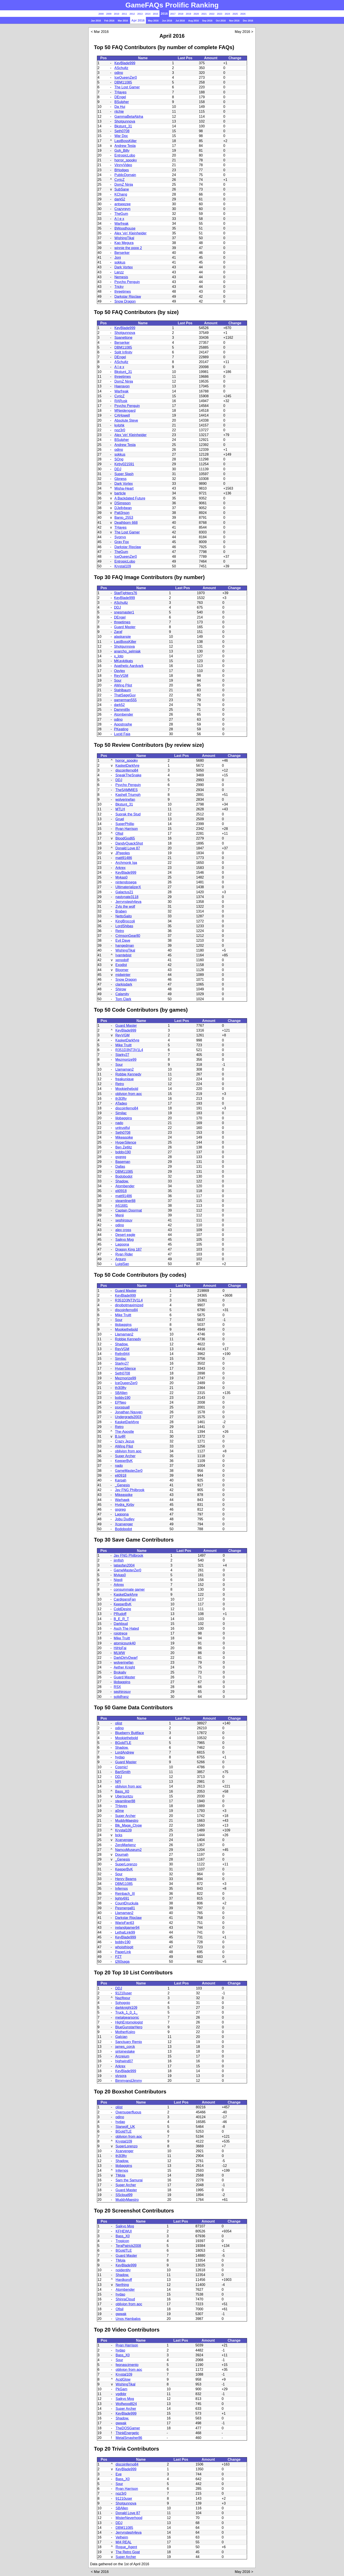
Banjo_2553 (124, 517)
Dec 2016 (248, 20)
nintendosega (125, 882)
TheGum (121, 214)
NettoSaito (123, 916)
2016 (164, 13)
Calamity (122, 994)
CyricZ (120, 180)
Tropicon (122, 2241)
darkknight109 (126, 2007)
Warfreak (122, 223)
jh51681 (121, 1205)
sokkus (120, 262)
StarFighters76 (125, 593)
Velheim (122, 2537)
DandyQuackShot (129, 843)
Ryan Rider (124, 1254)
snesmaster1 (124, 612)
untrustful (122, 1128)
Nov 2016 (234, 20)
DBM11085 (123, 82)
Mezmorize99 (125, 1059)
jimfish (119, 1560)
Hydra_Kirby (124, 1504)
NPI (118, 1781)
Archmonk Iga (126, 863)
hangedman (124, 945)
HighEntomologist (129, 2022)
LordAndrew (124, 1752)
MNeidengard (125, 410)
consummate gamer (129, 1589)
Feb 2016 (109, 20)
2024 (227, 13)
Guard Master (125, 627)
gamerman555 (125, 700)
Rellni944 (122, 1354)
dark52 (120, 199)
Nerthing (122, 2285)
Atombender (123, 714)
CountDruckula (126, 1903)
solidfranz (121, 1697)
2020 (196, 13)
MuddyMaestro (126, 1820)
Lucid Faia (122, 734)
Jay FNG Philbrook (129, 1490)
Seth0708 (122, 131)
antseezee (123, 204)
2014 (147, 13)
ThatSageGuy (125, 695)
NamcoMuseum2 (128, 1850)
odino (119, 73)
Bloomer (122, 970)
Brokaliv (120, 1672)
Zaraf (118, 632)
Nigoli (118, 1580)
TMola (120, 2175)
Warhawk (122, 1500)
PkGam (121, 2389)
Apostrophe (123, 724)
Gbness (121, 479)
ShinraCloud (125, 2299)
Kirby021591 (124, 464)
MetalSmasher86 (129, 2438)
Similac (121, 1113)
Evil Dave (122, 940)
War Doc (121, 136)
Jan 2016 (96, 20)
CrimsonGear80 (127, 936)
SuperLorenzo (126, 1864)
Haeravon (122, 386)
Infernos (121, 1888)
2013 (140, 13)
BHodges (122, 170)
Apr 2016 (138, 20)
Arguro (120, 1259)
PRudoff (120, 1614)
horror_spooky (126, 160)
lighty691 (122, 1898)
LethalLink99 (125, 1932)
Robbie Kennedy (128, 1074)
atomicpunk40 (125, 1643)
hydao (120, 1757)
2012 (132, 13)
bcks (118, 1835)
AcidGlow (123, 2379)
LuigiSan (122, 1264)
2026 (242, 13)
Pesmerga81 (125, 1908)
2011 (124, 13)
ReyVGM (121, 675)
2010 (116, 13)
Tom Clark (123, 999)
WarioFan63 (124, 1923)
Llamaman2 (124, 1069)
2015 (155, 13)
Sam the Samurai (129, 2180)
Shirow (120, 989)
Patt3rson (122, 513)
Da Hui (120, 107)
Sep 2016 (207, 20)
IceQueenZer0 (126, 77)
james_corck (125, 2046)
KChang (121, 194)
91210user (123, 1993)
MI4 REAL (124, 2542)
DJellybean (123, 508)
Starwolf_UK (125, 2127)
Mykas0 (121, 877)
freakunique (124, 1079)
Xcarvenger (124, 1524)
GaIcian (121, 2037)
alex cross (123, 1230)
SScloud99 (123, 2195)
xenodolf (122, 960)
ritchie (119, 111)
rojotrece (120, 1633)
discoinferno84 (126, 770)
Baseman (122, 1162)
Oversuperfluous (128, 2112)
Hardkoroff (124, 2280)
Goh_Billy (122, 150)
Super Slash (124, 474)
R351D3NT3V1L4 (129, 1050)
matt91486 (123, 858)
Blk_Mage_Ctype (128, 1825)
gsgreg (120, 1157)
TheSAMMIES (126, 790)
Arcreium (122, 2056)
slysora (120, 2076)
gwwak (121, 2314)
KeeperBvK (124, 1461)
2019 (188, 13)
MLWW (119, 1653)
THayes (121, 92)
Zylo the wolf (125, 906)
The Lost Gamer (127, 87)
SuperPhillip (124, 824)
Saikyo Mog (124, 1239)
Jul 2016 (180, 20)
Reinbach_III (125, 1893)
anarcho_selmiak (127, 651)
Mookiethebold (126, 1089)
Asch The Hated (126, 1628)
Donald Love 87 (127, 848)
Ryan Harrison (126, 829)
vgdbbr (121, 2394)
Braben (121, 911)
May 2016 (153, 20)
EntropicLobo (125, 155)
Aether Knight (124, 1667)
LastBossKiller (126, 141)
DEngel (120, 97)
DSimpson (123, 503)
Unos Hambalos (128, 2319)
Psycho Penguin (127, 282)
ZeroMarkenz (125, 1845)
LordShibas (124, 926)
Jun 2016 (167, 20)
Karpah (120, 1480)
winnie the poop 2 (128, 248)
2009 (108, 13)
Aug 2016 (193, 20)
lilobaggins (123, 1118)
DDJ (118, 469)
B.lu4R (120, 1436)
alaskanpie (122, 636)
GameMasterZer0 (128, 1471)
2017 (173, 13)
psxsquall (122, 1407)
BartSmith (123, 1772)
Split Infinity (124, 352)
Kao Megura (124, 243)
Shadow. (122, 1181)
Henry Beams (125, 1879)
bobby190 (123, 1152)
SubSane (122, 189)
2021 (204, 13)
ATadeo (121, 1103)
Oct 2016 (221, 20)
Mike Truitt (123, 1045)
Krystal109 (123, 566)
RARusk (121, 401)
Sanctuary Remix (128, 2042)
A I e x (119, 219)
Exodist (121, 965)
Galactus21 (124, 892)
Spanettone (124, 337)
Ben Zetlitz (123, 1147)
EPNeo (120, 1402)
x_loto (119, 656)
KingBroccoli (125, 921)
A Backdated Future (130, 498)
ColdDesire (122, 1609)
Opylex (119, 671)
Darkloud (121, 1624)
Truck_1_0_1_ (126, 2012)
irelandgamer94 (127, 1927)
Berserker (122, 253)
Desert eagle (125, 1235)
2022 (211, 13)
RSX (117, 1687)
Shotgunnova (125, 121)
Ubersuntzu (124, 1796)
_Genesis (122, 1485)
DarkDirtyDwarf (125, 1658)
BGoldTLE (123, 1743)
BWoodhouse (125, 228)
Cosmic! (121, 1767)
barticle (120, 493)
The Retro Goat (128, 2552)
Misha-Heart (124, 488)
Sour (118, 680)
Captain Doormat (128, 1210)
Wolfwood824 (126, 2404)
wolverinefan (125, 799)
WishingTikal (124, 238)
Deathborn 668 (126, 522)
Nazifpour (122, 1998)
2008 (101, 13)
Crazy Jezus (124, 1441)
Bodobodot (123, 1176)
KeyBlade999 (125, 63)
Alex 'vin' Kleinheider (131, 233)
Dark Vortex (124, 267)
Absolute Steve (126, 420)
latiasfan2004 (124, 1565)
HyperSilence (125, 1142)
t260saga (122, 1961)
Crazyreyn (123, 209)
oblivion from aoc (128, 1094)
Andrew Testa (125, 146)
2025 (235, 13)
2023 (219, 13)
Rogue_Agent (126, 2547)
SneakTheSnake (128, 775)
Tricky (119, 287)
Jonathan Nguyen (128, 1412)
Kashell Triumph (128, 795)
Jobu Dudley (124, 1519)
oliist (118, 1723)
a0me (119, 1811)
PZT (118, 1957)
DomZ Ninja (124, 184)
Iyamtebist (123, 955)
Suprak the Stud (128, 814)
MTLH (120, 809)
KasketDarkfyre (127, 765)
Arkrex (120, 868)
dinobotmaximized (129, 1305)
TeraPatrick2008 (128, 2246)
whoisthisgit (124, 1947)
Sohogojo (122, 2003)
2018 (180, 13)
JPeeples (122, 853)
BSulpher (122, 102)
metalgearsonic (127, 2017)
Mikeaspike (124, 1137)
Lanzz (119, 272)
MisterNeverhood (129, 2518)
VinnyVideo (123, 165)
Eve (119, 2474)
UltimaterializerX (128, 887)
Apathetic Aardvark (128, 666)
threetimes (123, 291)
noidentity (123, 2270)
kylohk (119, 425)
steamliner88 (125, 1201)
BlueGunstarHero (128, 2027)
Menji (119, 1215)
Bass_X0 (122, 1791)
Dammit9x (122, 709)
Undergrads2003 (128, 1417)
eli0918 (121, 1191)
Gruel (119, 819)
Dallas (120, 1166)
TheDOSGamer (128, 2428)
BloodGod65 (125, 838)
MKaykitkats (123, 661)
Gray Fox (122, 542)
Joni (118, 257)
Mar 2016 (123, 20)
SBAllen (121, 1393)
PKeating (121, 729)
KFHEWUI (124, 2231)
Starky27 (122, 1055)
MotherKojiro (125, 2032)
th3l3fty (121, 1098)
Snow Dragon (125, 301)
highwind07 (124, 2061)
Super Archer (125, 1456)
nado (119, 1123)
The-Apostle (124, 1431)
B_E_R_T (121, 1619)
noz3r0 (120, 430)
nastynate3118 (126, 897)
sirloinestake (125, 2051)
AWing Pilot (123, 685)
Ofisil (119, 833)
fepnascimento (127, 2365)
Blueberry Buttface (129, 1733)
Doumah (121, 1854)
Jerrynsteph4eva (128, 902)
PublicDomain (125, 175)
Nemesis (121, 277)
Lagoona (122, 1244)
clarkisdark (123, 984)
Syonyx (120, 537)
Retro (119, 931)
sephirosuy (123, 1220)
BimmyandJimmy (128, 2080)
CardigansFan (125, 1599)
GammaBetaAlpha (129, 116)
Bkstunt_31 (123, 126)
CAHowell (122, 415)
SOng (119, 459)
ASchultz (121, 68)
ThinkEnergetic (127, 2433)
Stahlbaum (122, 690)
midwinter (122, 975)
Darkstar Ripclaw (128, 296)
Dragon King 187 (128, 1249)
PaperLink (123, 1952)
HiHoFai (120, 1648)
